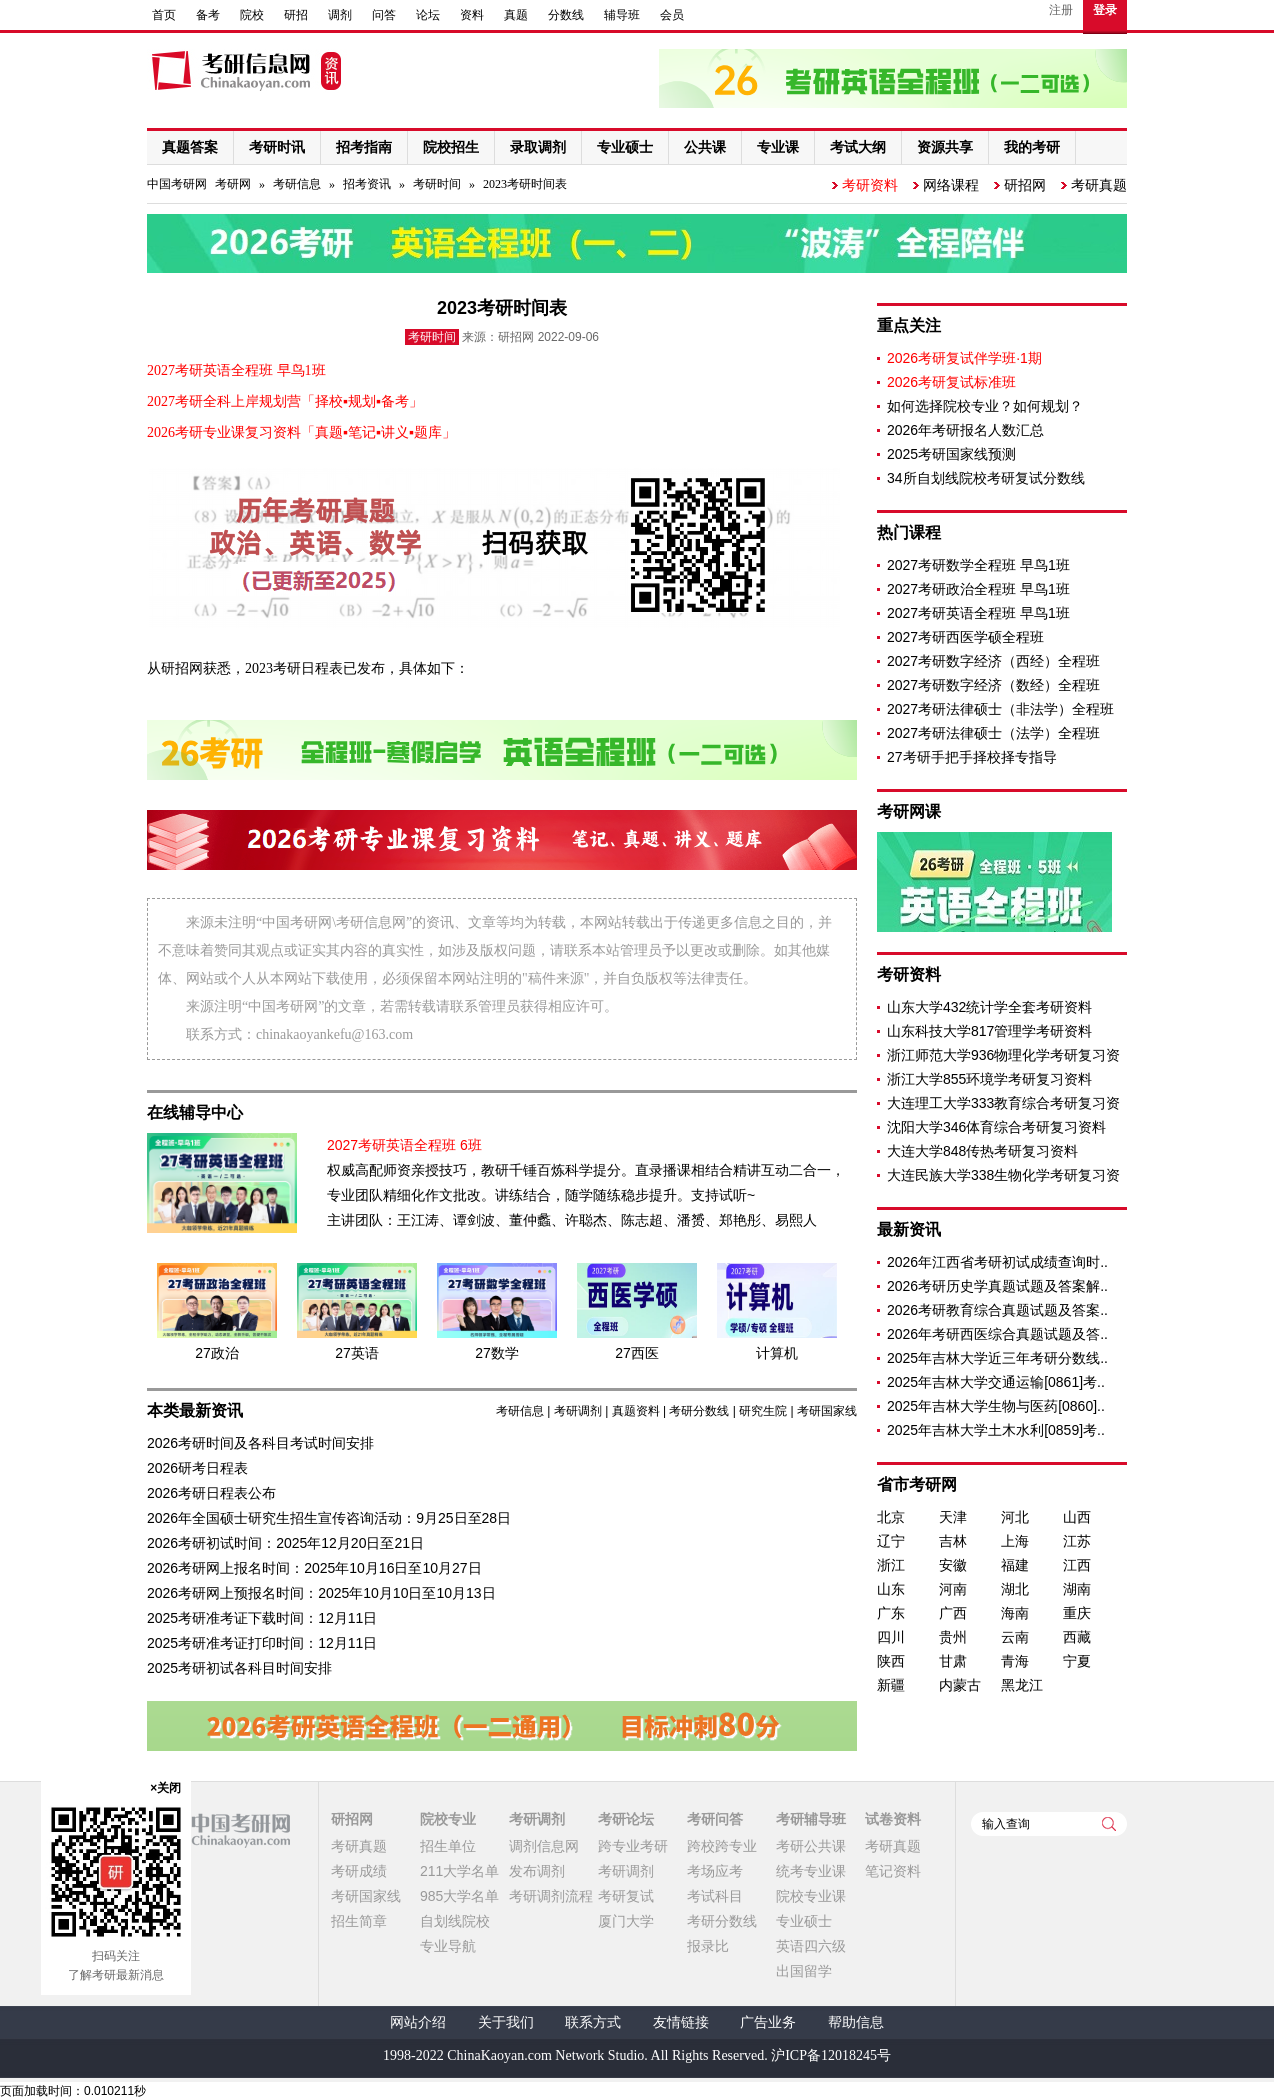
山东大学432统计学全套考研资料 (989, 1007)
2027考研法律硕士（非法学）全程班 (1000, 709)
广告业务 (768, 2022)
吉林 (953, 1541)
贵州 (953, 1637)
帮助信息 (856, 2022)
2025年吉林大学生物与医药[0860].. (996, 1406)
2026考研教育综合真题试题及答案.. (997, 1310)
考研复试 (626, 1896)
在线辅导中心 (195, 1112)
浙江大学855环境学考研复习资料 (989, 1079)
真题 (516, 15)
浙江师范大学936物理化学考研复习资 (1003, 1055)
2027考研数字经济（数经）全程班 (993, 685)
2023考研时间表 (525, 184)
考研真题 (1099, 185)
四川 (891, 1637)
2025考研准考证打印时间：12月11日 (262, 1643)
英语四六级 (811, 1946)
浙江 (891, 1565)
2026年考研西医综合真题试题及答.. (997, 1334)
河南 (953, 1589)
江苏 (1077, 1541)
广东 (891, 1613)
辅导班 (622, 15)
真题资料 (636, 1411)
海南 (1015, 1613)
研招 (296, 15)
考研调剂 (578, 1411)
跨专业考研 (633, 1846)
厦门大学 (626, 1921)
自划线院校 (455, 1921)
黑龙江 (1022, 1685)
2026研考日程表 (197, 1468)
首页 (164, 15)
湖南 (1077, 1589)
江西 (1077, 1565)
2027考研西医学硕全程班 (965, 637)
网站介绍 (418, 2022)
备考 (208, 15)
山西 (1077, 1517)
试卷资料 (893, 1819)
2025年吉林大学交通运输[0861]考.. (996, 1382)
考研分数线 (699, 1411)
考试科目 (715, 1896)
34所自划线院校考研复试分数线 (986, 478)
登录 (1105, 10)
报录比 (708, 1946)
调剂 (340, 15)
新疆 (891, 1685)
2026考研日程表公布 (211, 1493)
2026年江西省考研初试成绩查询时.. (997, 1262)
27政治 (217, 1353)
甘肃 (953, 1661)
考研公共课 (811, 1846)
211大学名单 (459, 1871)
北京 (891, 1517)
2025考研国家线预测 (951, 454)
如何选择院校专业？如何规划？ (985, 406)
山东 (891, 1589)
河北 (1015, 1517)
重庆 (1077, 1613)
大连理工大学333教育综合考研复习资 (1003, 1103)
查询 (1109, 1824)
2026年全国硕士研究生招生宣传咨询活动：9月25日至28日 (329, 1518)
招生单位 (448, 1846)
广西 (953, 1613)
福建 (1015, 1565)
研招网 (1025, 185)
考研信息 (297, 184)
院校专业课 (811, 1896)
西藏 (1077, 1637)
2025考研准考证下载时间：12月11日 (262, 1618)
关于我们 (506, 2022)
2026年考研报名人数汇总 (965, 430)
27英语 (357, 1353)
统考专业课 (811, 1871)
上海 (1015, 1541)
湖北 (1015, 1589)
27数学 (497, 1353)
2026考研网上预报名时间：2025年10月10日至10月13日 (321, 1593)
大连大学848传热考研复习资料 (982, 1151)
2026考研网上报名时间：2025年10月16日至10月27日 (314, 1568)
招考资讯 (367, 184)
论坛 (428, 15)
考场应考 (715, 1871)
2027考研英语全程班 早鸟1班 (978, 613)
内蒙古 (960, 1685)
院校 (252, 15)
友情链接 (681, 2022)
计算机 (777, 1353)
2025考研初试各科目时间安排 (239, 1668)
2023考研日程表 (294, 668)
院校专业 (448, 1819)
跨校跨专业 (722, 1846)
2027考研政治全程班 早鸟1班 (978, 589)
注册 (1061, 10)
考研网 (233, 184)
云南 (1015, 1637)
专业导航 (448, 1946)
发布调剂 (537, 1871)
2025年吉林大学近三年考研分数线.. (997, 1358)
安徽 (953, 1565)
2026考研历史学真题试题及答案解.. (997, 1286)
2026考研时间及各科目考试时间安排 (260, 1443)
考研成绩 (359, 1871)
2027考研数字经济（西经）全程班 (993, 661)
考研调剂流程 (551, 1896)
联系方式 (593, 2022)
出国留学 (804, 1971)
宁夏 (1077, 1661)
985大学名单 (459, 1896)
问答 (384, 15)
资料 (472, 15)
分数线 (566, 15)
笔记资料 (893, 1871)
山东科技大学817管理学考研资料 (989, 1031)
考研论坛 (626, 1819)
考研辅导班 (811, 1819)
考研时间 (437, 184)
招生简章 (359, 1921)
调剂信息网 (544, 1846)
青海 (1015, 1661)
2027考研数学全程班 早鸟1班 (978, 565)
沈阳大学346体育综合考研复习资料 (996, 1127)
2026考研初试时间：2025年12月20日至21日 (285, 1543)
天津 (953, 1517)
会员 (672, 15)
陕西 (891, 1661)
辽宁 (891, 1541)
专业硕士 (804, 1921)
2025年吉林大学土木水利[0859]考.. (996, 1430)
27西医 (637, 1353)
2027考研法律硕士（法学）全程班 (993, 733)
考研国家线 (827, 1411)
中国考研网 (218, 1830)
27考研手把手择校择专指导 (972, 757)
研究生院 (763, 1411)
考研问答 (715, 1819)
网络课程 (951, 185)
